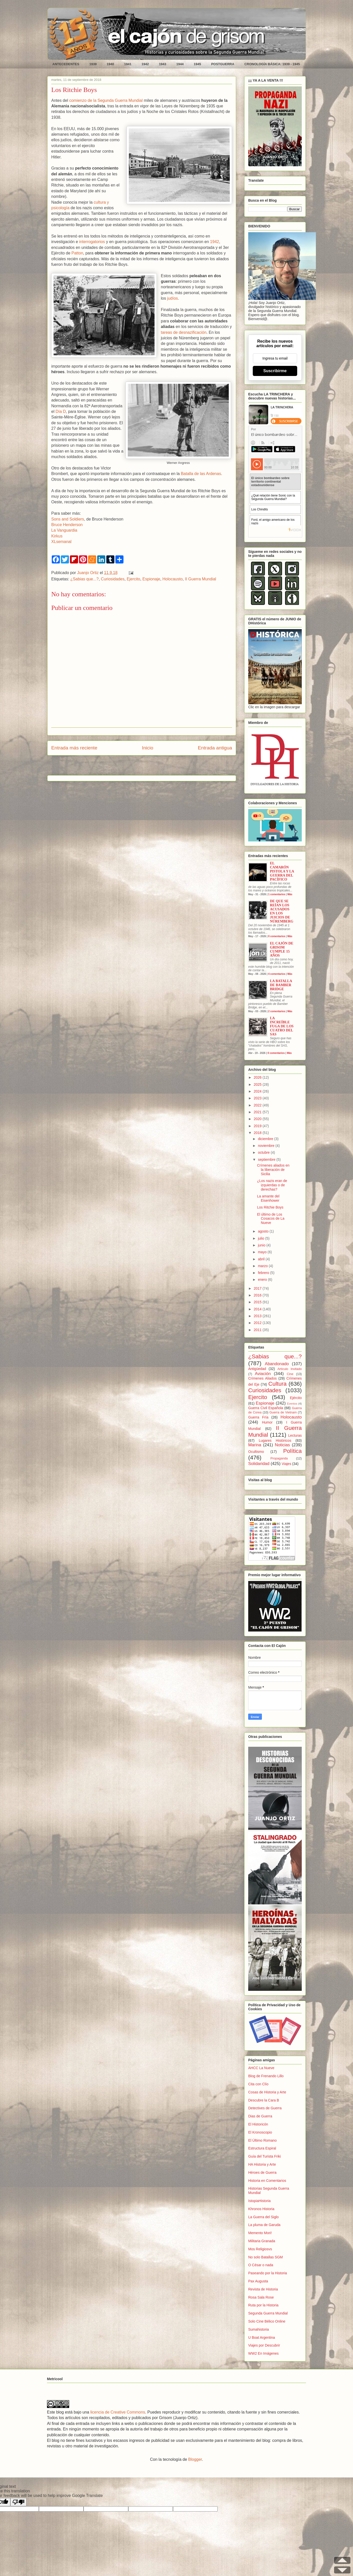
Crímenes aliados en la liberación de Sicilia (273, 1169)
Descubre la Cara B (263, 2100)
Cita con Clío (258, 2084)
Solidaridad (258, 1463)
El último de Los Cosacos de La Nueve (270, 1218)
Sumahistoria (258, 2329)
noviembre (266, 1146)
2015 (258, 1302)
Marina (254, 1445)
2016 (258, 1295)
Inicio (147, 747)
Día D (61, 411)
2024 (258, 1091)
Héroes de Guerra (262, 2172)
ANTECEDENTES (66, 64)
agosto (263, 1231)
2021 (258, 1112)
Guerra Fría (258, 1417)
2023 (258, 1098)
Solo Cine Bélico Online (266, 2321)
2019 (258, 1126)
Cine (290, 1374)
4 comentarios (276, 974)
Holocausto (172, 579)
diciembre (266, 1139)
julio (261, 1238)
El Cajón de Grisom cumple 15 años (281, 949)
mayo (262, 1252)
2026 (258, 1077)
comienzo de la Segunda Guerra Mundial (106, 100)
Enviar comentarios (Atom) (154, 767)
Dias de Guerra (260, 2116)
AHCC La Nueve (261, 2068)
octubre (264, 1152)
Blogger (195, 2459)
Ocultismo (256, 1452)
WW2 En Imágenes (263, 2353)
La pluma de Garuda (264, 2225)
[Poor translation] (18, 2502)
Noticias (282, 1445)
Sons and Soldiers (67, 519)
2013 (258, 1316)
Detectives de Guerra (265, 2108)
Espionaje (151, 579)
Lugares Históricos (275, 1440)
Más (289, 894)
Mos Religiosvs (260, 2249)
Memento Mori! (260, 2233)
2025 (258, 1084)
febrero (264, 1273)
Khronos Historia (261, 2209)
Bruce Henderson (67, 525)
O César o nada (260, 2265)
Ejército (296, 1398)
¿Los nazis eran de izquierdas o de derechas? (272, 1185)
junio (262, 1245)
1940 (110, 64)
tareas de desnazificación (184, 332)
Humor (267, 1422)
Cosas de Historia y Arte (267, 2092)
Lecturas (295, 1435)
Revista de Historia (263, 2289)
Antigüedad (257, 1369)
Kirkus (56, 536)
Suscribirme (275, 371)
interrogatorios (92, 242)
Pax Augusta (258, 2281)
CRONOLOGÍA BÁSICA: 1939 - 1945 (272, 64)
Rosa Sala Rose (261, 2297)
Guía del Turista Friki (264, 2156)
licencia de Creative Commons (117, 2412)
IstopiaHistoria (259, 2201)
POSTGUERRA (222, 64)
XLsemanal (61, 541)
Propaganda (279, 1458)
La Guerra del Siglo (263, 2217)
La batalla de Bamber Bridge (281, 985)
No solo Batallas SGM (265, 2257)
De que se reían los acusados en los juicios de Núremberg (281, 911)
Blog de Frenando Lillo (266, 2076)
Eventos (292, 1403)
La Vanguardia (64, 530)
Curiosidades (112, 579)
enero (263, 1280)
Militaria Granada (261, 2241)
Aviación (263, 1373)
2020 (258, 1119)
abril (261, 1259)
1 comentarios (276, 894)
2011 (258, 1330)
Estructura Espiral (262, 2148)
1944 (180, 64)
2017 (258, 1288)
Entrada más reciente (74, 747)
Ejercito (133, 579)
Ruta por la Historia (263, 2305)
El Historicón (258, 2124)
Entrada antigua (215, 747)
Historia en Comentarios (267, 2181)
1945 (197, 64)
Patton (77, 253)
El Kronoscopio (260, 2132)
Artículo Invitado (290, 1369)
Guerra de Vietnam (283, 1412)
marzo (263, 1266)
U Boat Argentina (261, 2337)
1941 (128, 64)
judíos (172, 298)
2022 (258, 1105)
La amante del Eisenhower (268, 1198)
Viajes (286, 1464)
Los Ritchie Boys (270, 1207)
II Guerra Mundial (200, 579)
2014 (258, 1309)
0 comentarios (276, 936)
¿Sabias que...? (84, 579)
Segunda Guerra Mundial (268, 2313)
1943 (162, 64)
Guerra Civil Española (265, 1408)
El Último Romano (262, 2140)
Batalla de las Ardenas (201, 473)
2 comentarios (276, 1011)
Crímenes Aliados (262, 1378)
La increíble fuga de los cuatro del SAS (281, 1026)
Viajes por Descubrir (264, 2345)
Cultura (277, 1384)
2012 (258, 1323)
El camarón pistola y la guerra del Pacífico (282, 871)
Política (292, 1451)
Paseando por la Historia (267, 2273)
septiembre (267, 1159)
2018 (258, 1133)
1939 (93, 64)
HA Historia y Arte (262, 2164)
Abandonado (277, 1363)
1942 (145, 64)
